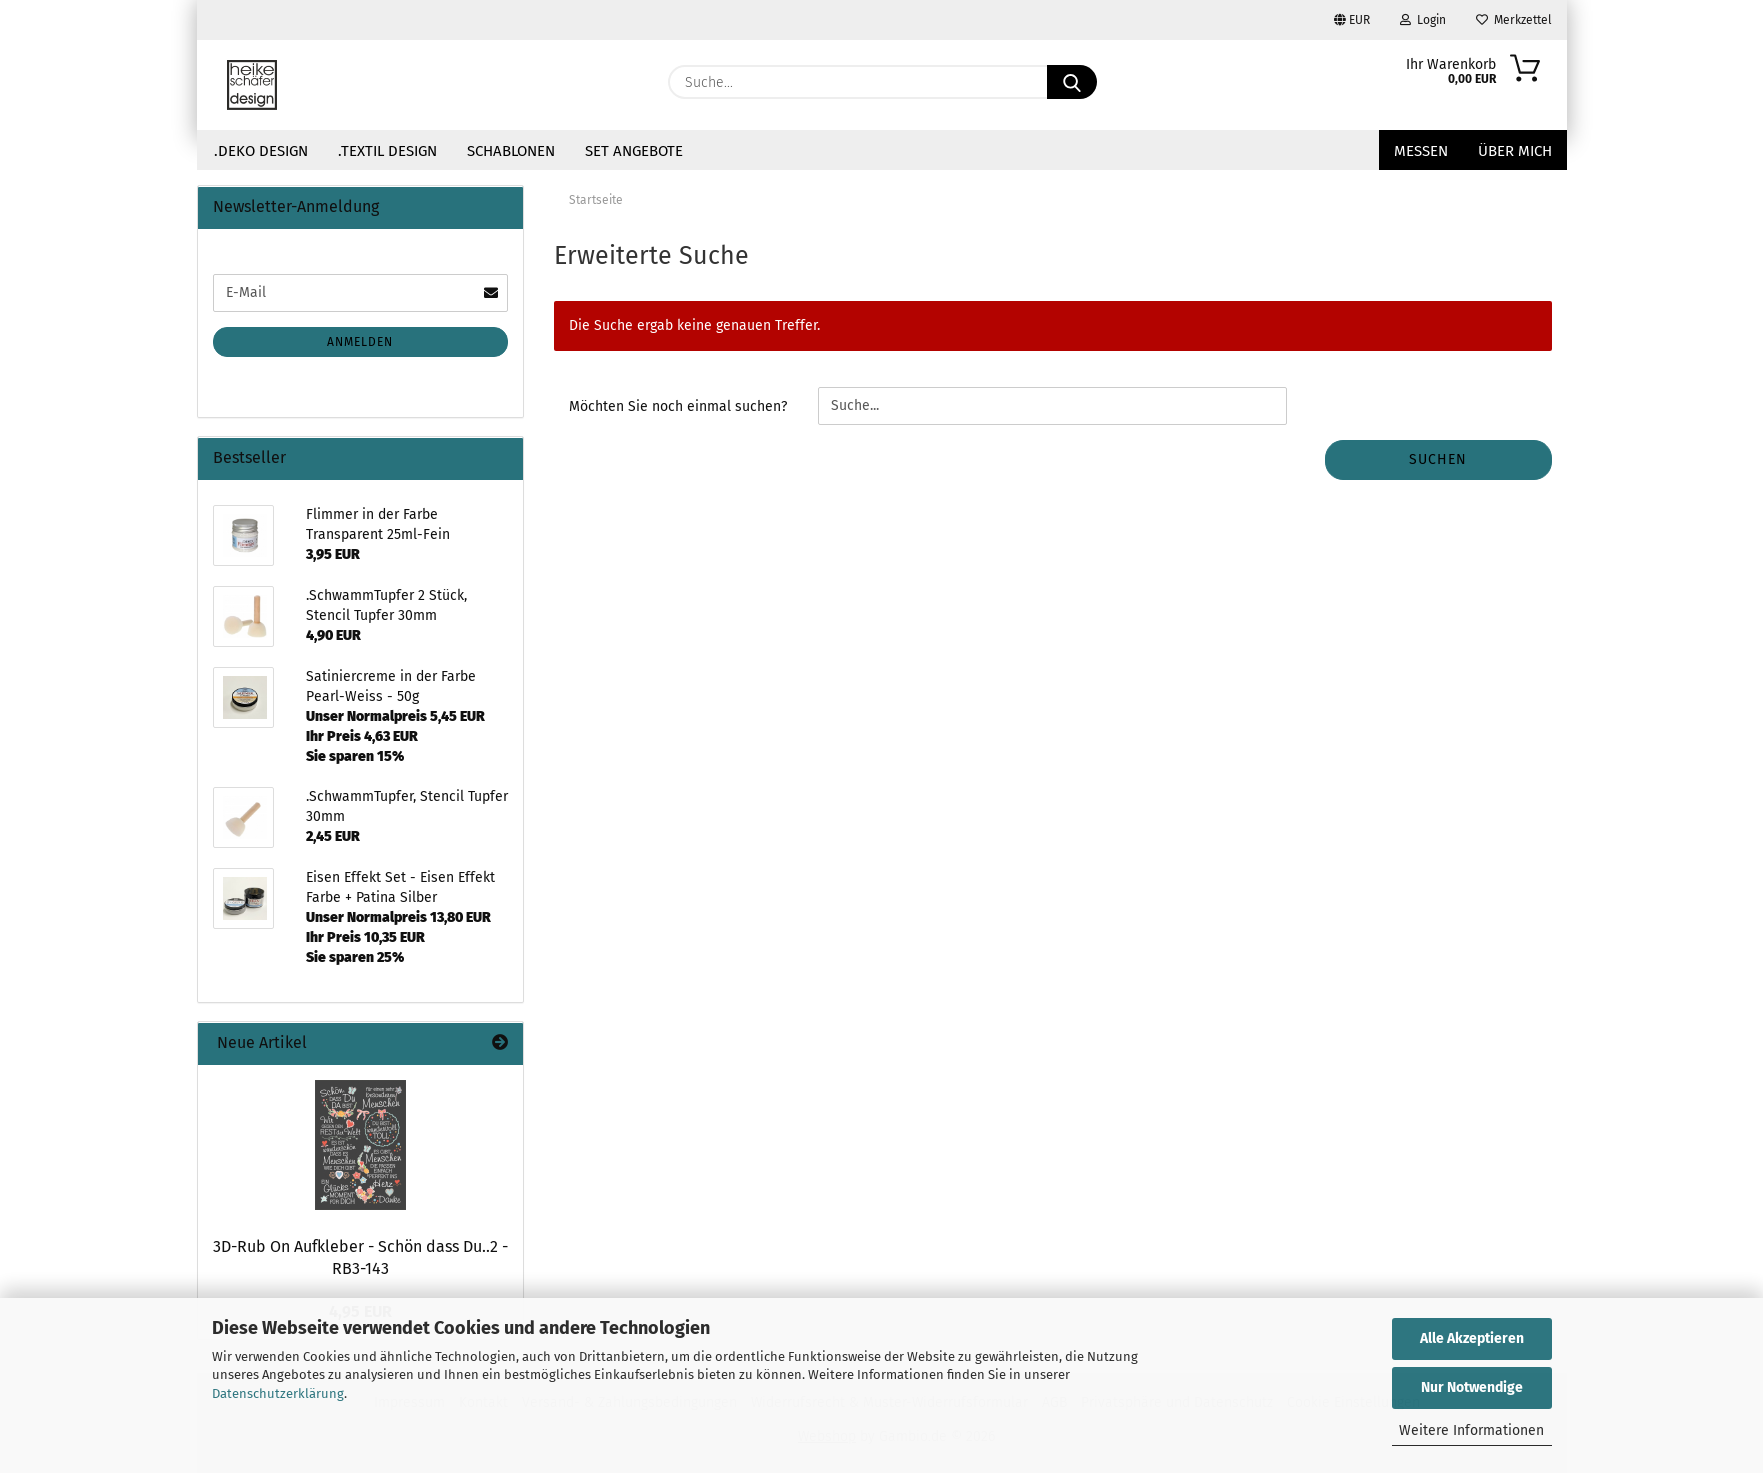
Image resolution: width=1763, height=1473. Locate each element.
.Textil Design (387, 151)
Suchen (1438, 459)
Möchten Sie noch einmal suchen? (678, 406)
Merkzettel (1514, 20)
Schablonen (511, 151)
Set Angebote (634, 151)
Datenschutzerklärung (278, 1393)
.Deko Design (261, 151)
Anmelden (360, 342)
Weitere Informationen (1471, 1430)
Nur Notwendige (1472, 1387)
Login (1423, 20)
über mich (1515, 151)
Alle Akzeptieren (1472, 1338)
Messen (1421, 151)
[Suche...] (1072, 82)
